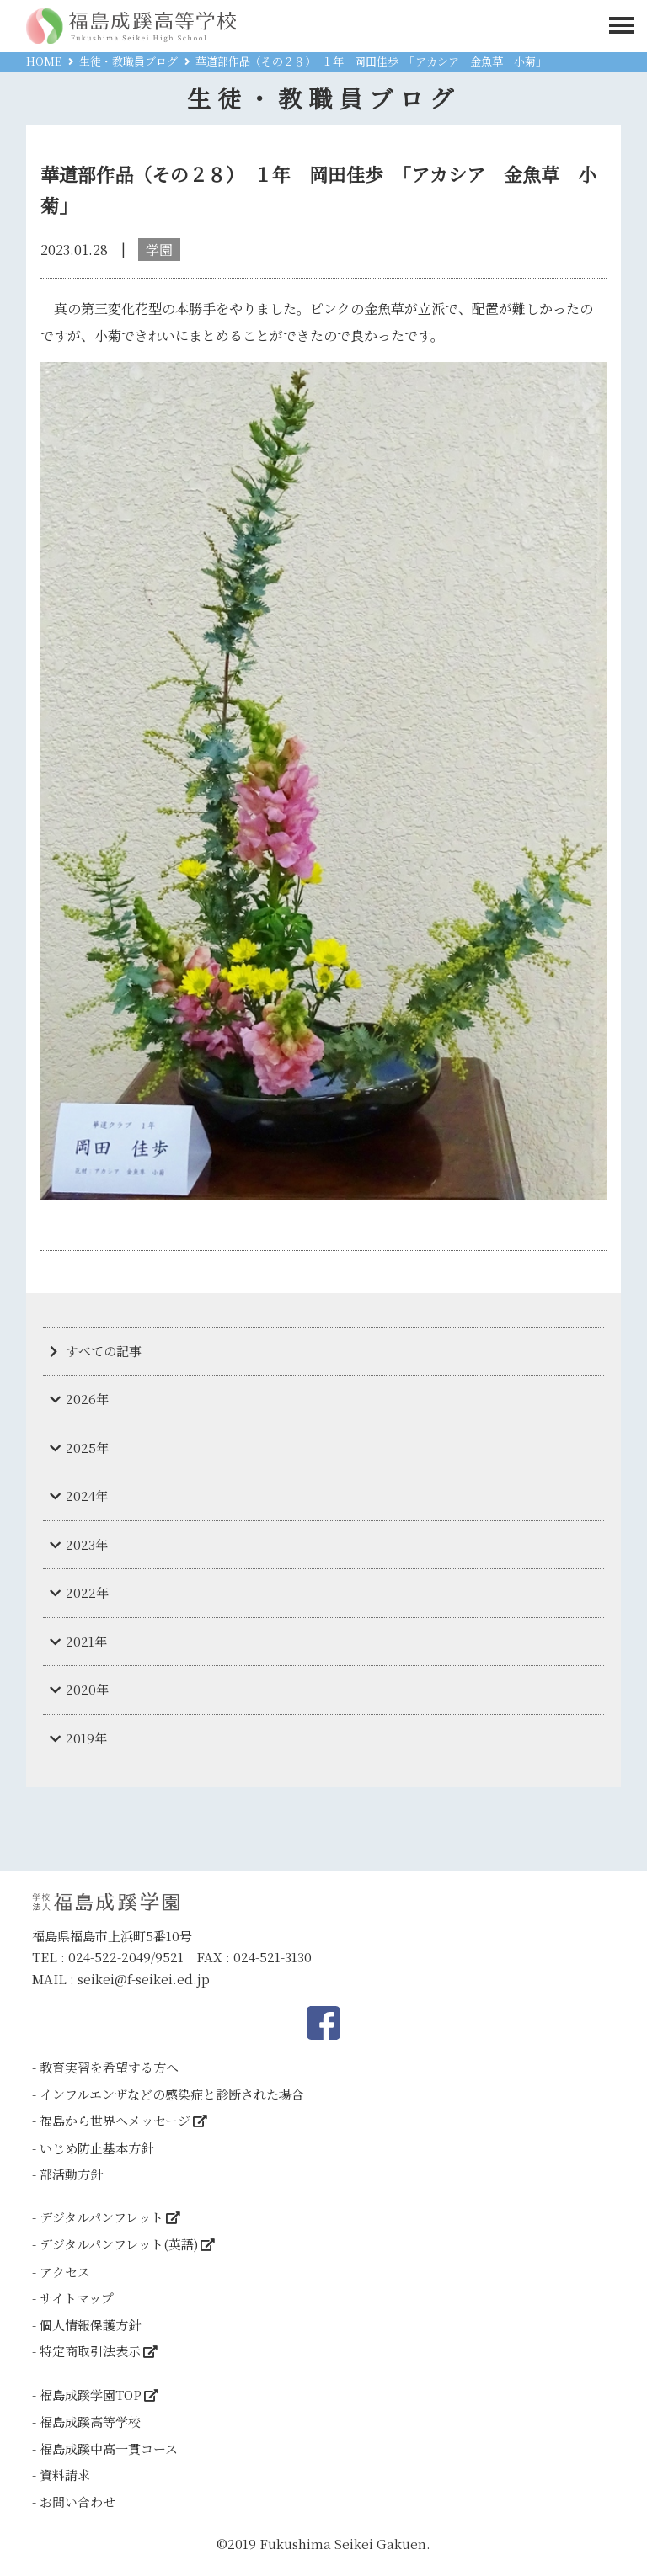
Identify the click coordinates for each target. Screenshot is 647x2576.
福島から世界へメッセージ (115, 2120)
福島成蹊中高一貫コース (109, 2448)
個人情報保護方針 (90, 2325)
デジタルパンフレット (101, 2217)
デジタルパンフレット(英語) (119, 2244)
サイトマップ (77, 2298)
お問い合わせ (77, 2501)
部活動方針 (71, 2174)
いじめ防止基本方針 (96, 2148)
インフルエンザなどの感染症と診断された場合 (172, 2094)
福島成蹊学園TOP (91, 2394)
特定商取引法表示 (90, 2351)
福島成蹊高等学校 (90, 2421)
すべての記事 (104, 1351)
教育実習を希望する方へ (109, 2067)
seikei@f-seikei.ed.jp (144, 1979)
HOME (43, 61)
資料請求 (65, 2474)
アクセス (65, 2272)
